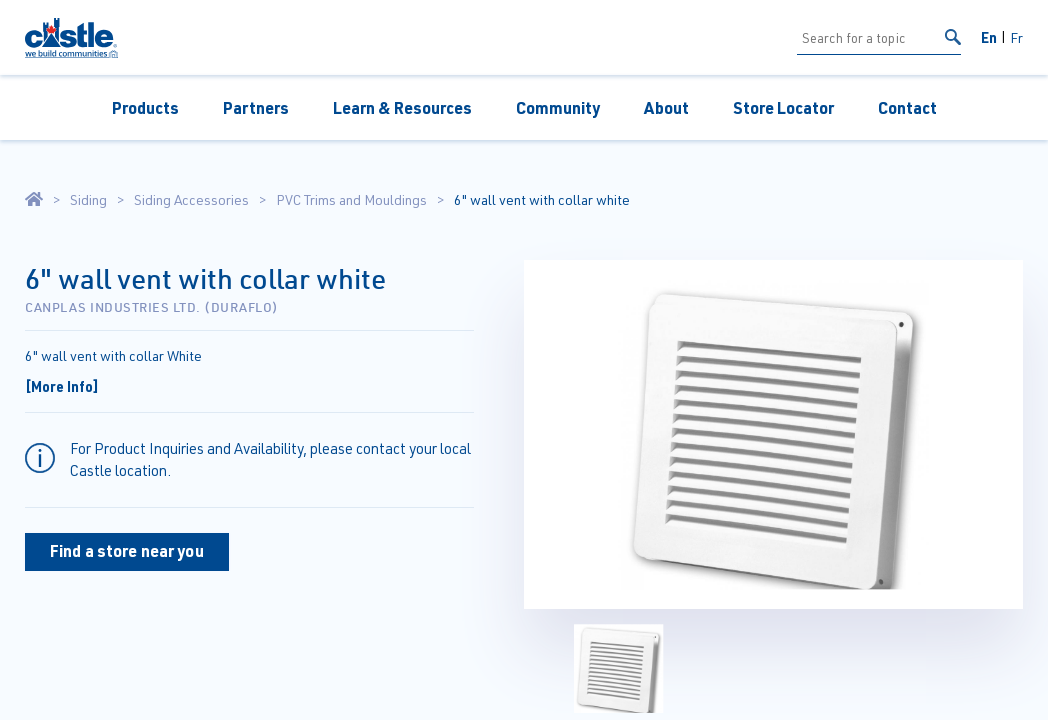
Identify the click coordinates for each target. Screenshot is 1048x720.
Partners (256, 107)
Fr (1016, 37)
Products (145, 107)
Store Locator (783, 107)
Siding (88, 200)
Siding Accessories (191, 200)
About (666, 107)
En (989, 37)
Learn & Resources (402, 107)
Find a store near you (127, 550)
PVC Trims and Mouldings (351, 200)
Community (558, 107)
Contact (907, 107)
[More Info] (62, 386)
